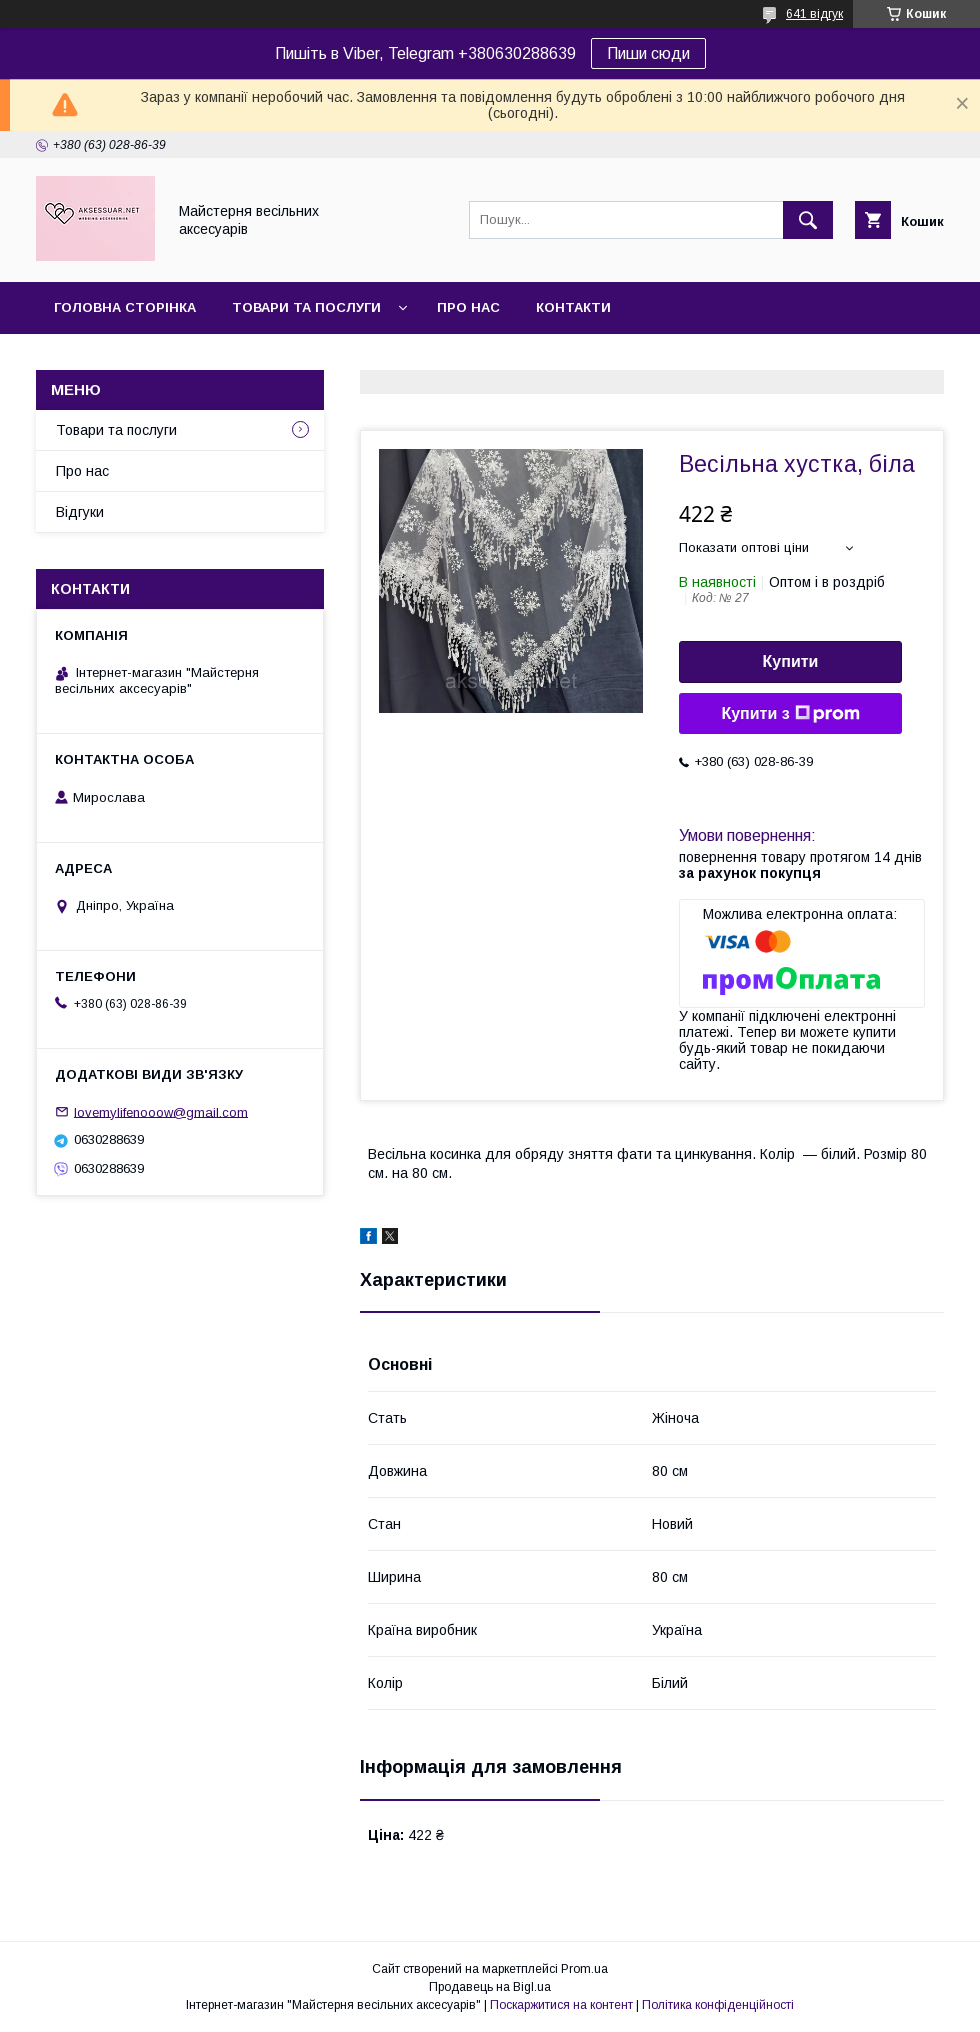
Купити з (790, 714)
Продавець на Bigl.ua (490, 1987)
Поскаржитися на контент (561, 2005)
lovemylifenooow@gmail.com (161, 1111)
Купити (791, 661)
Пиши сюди (648, 53)
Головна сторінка (125, 307)
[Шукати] (808, 220)
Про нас (468, 307)
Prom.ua (584, 1969)
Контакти (573, 307)
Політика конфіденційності (718, 2005)
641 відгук (814, 14)
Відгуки (80, 512)
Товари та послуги (306, 307)
